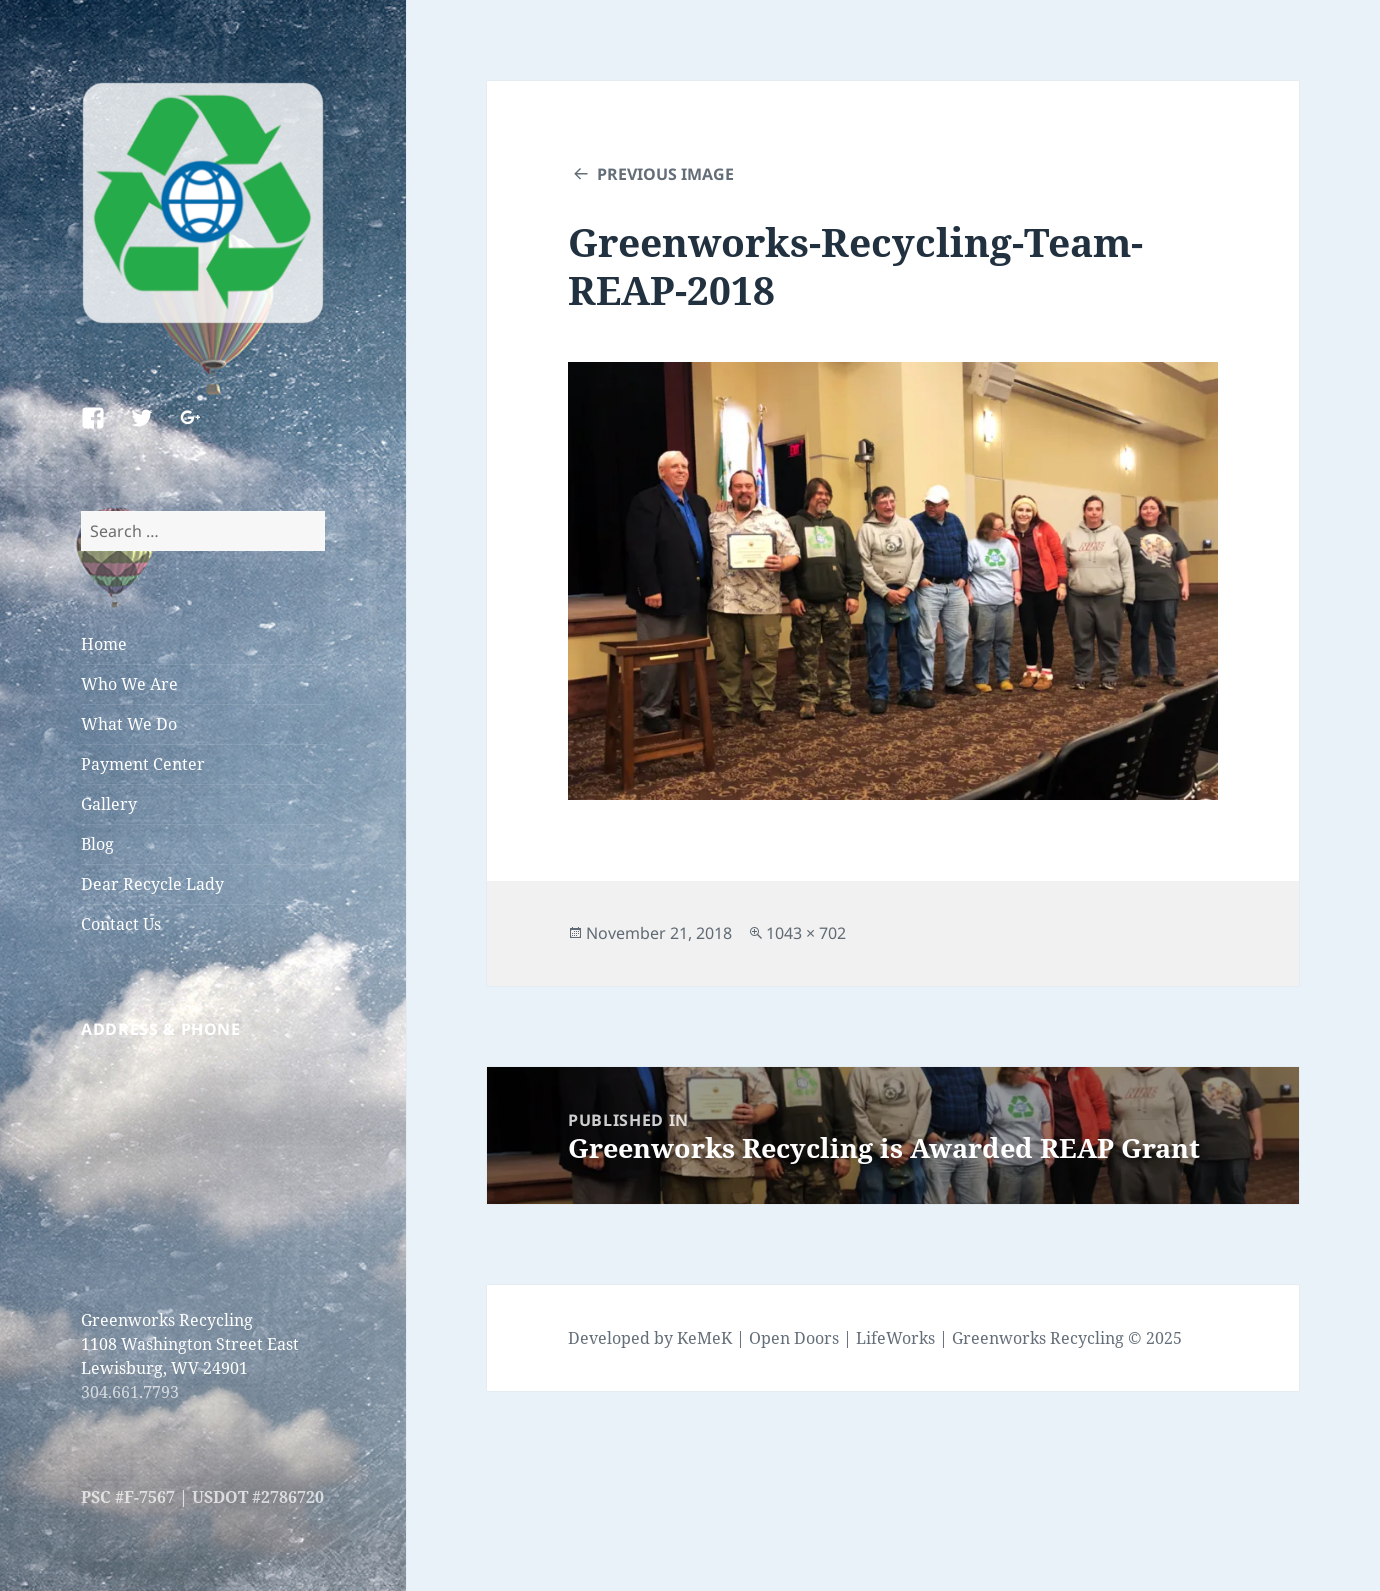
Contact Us (121, 924)
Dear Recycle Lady (152, 884)
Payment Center (143, 764)
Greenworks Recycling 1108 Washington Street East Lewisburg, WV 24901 (190, 1344)
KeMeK (704, 1338)
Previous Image (665, 174)
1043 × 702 (806, 933)
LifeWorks (895, 1338)
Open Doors (794, 1338)
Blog (97, 844)
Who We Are (129, 684)
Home (104, 644)
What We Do (129, 724)
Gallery (109, 804)
